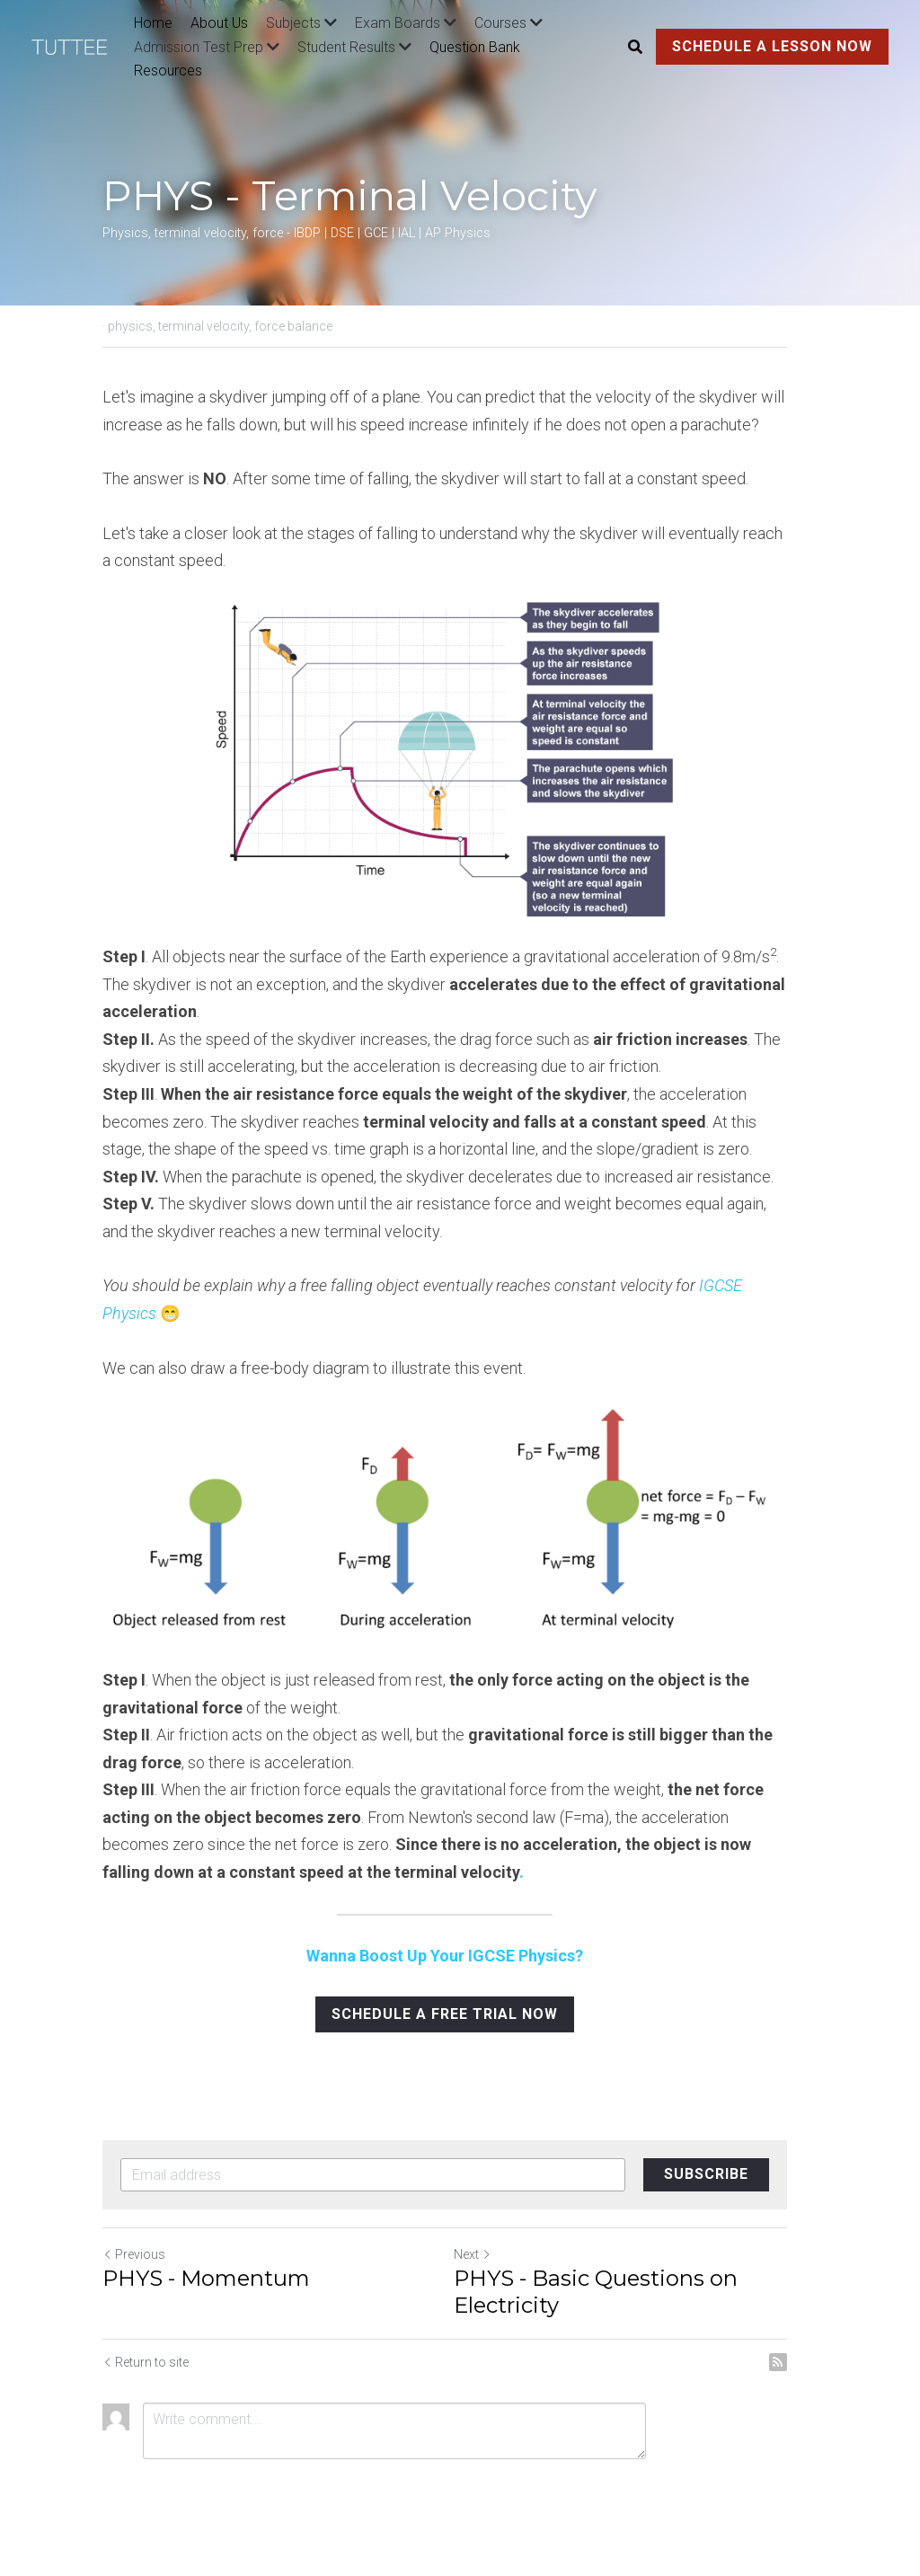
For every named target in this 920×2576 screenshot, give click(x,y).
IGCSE (722, 1285)
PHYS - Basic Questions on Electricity (611, 2302)
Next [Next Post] (488, 2265)
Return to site (145, 2373)
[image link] (78, 45)
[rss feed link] (809, 2373)
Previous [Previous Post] (133, 2265)
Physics (773, 1285)
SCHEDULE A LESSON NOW (772, 46)
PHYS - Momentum (206, 2289)
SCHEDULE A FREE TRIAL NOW (460, 2024)
